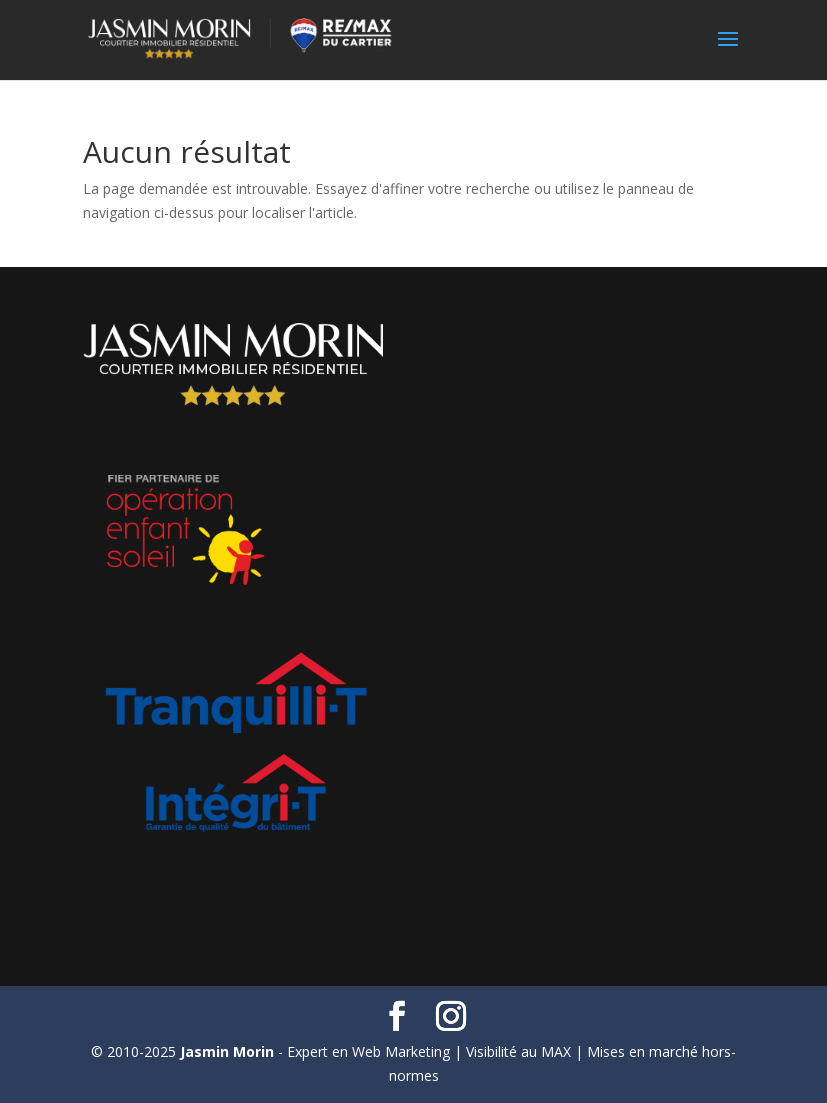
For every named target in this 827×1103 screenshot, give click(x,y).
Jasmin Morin (227, 1051)
